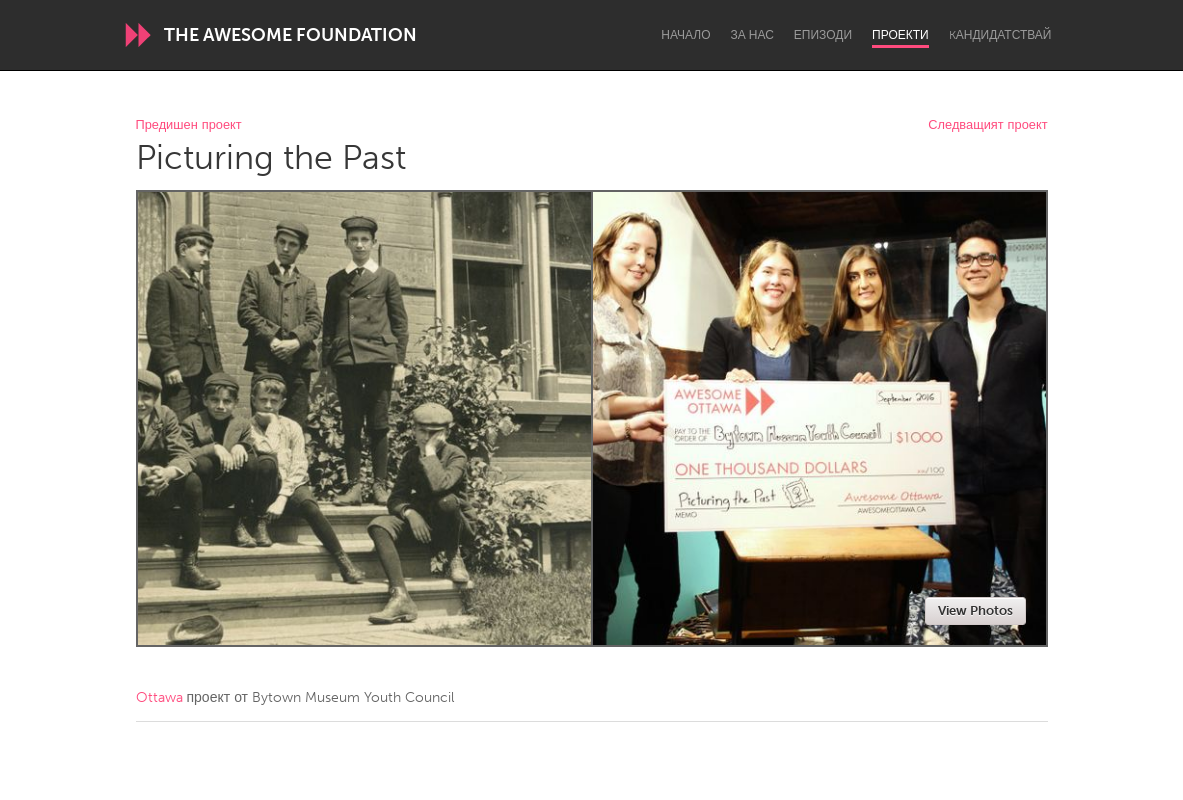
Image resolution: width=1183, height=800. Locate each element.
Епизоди (823, 35)
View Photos (975, 610)
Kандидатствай (1000, 35)
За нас (752, 35)
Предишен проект (189, 125)
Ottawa (159, 697)
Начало (685, 35)
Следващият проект (987, 125)
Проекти (900, 35)
